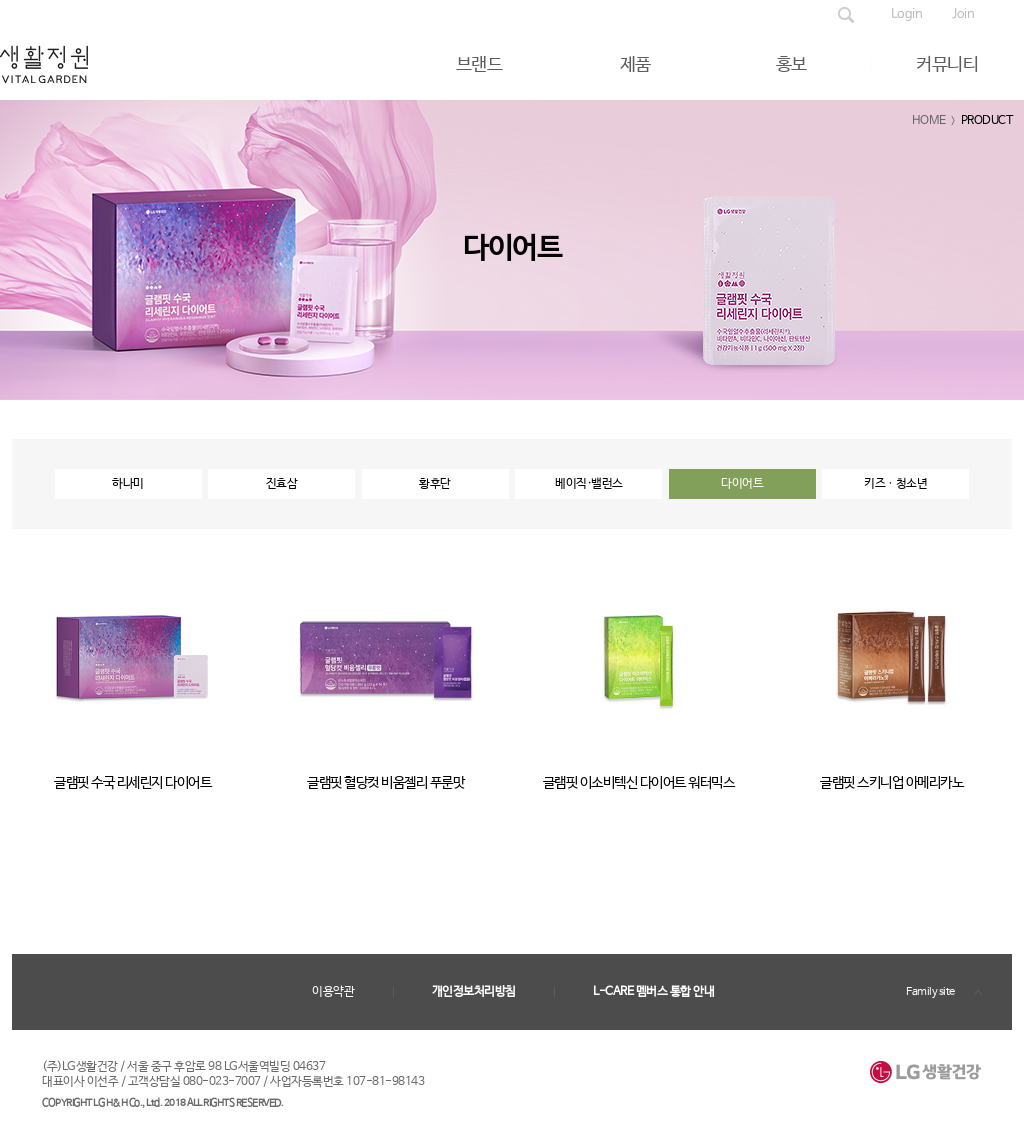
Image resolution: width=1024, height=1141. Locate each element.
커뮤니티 (947, 65)
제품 (635, 65)
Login (907, 14)
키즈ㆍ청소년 (895, 484)
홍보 (791, 65)
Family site (930, 992)
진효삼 (282, 484)
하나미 (128, 484)
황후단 (435, 484)
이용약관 (333, 992)
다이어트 (742, 484)
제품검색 (846, 15)
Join (963, 14)
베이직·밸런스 (589, 484)
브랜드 (479, 65)
